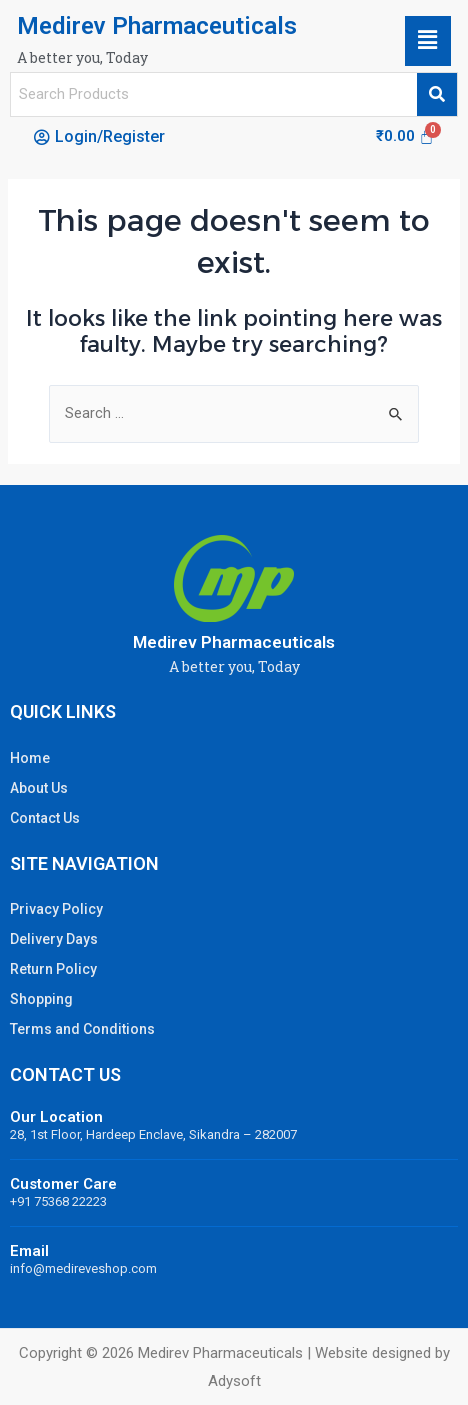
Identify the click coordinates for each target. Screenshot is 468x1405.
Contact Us (45, 818)
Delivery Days (54, 939)
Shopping (41, 999)
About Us (39, 788)
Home (30, 758)
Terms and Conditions (82, 1029)
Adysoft (234, 1381)
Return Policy (53, 969)
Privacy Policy (56, 909)
